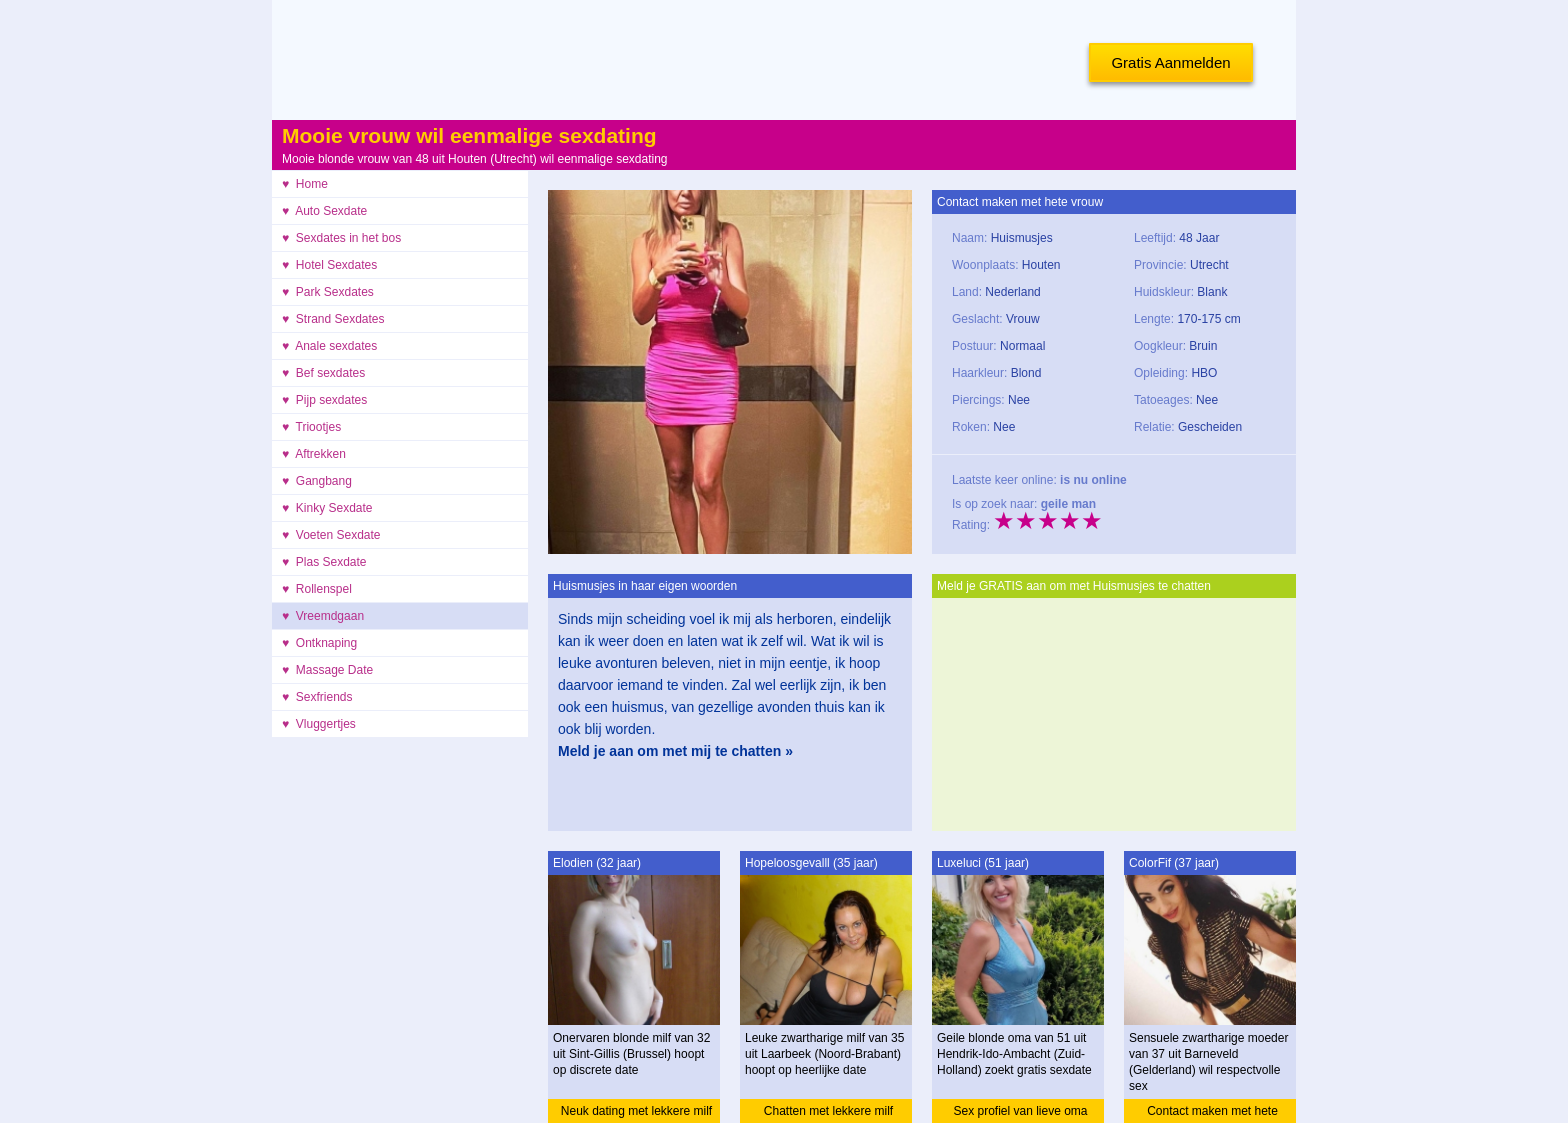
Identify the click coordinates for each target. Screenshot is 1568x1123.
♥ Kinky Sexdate (327, 508)
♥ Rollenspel (317, 589)
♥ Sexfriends (317, 697)
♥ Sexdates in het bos (341, 238)
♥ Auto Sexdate (324, 211)
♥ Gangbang (317, 481)
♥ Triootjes (311, 427)
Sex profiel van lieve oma (1020, 1111)
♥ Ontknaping (319, 643)
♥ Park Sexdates (328, 292)
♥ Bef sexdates (323, 373)
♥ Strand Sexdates (333, 319)
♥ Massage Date (327, 670)
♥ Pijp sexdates (324, 400)
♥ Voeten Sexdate (331, 535)
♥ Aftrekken (314, 454)
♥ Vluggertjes (319, 724)
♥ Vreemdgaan (323, 616)
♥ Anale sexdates (329, 346)
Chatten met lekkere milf (828, 1111)
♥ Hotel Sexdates (329, 265)
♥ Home (305, 184)
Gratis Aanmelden (1170, 62)
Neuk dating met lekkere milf (636, 1111)
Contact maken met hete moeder (1212, 1113)
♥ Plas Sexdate (324, 562)
